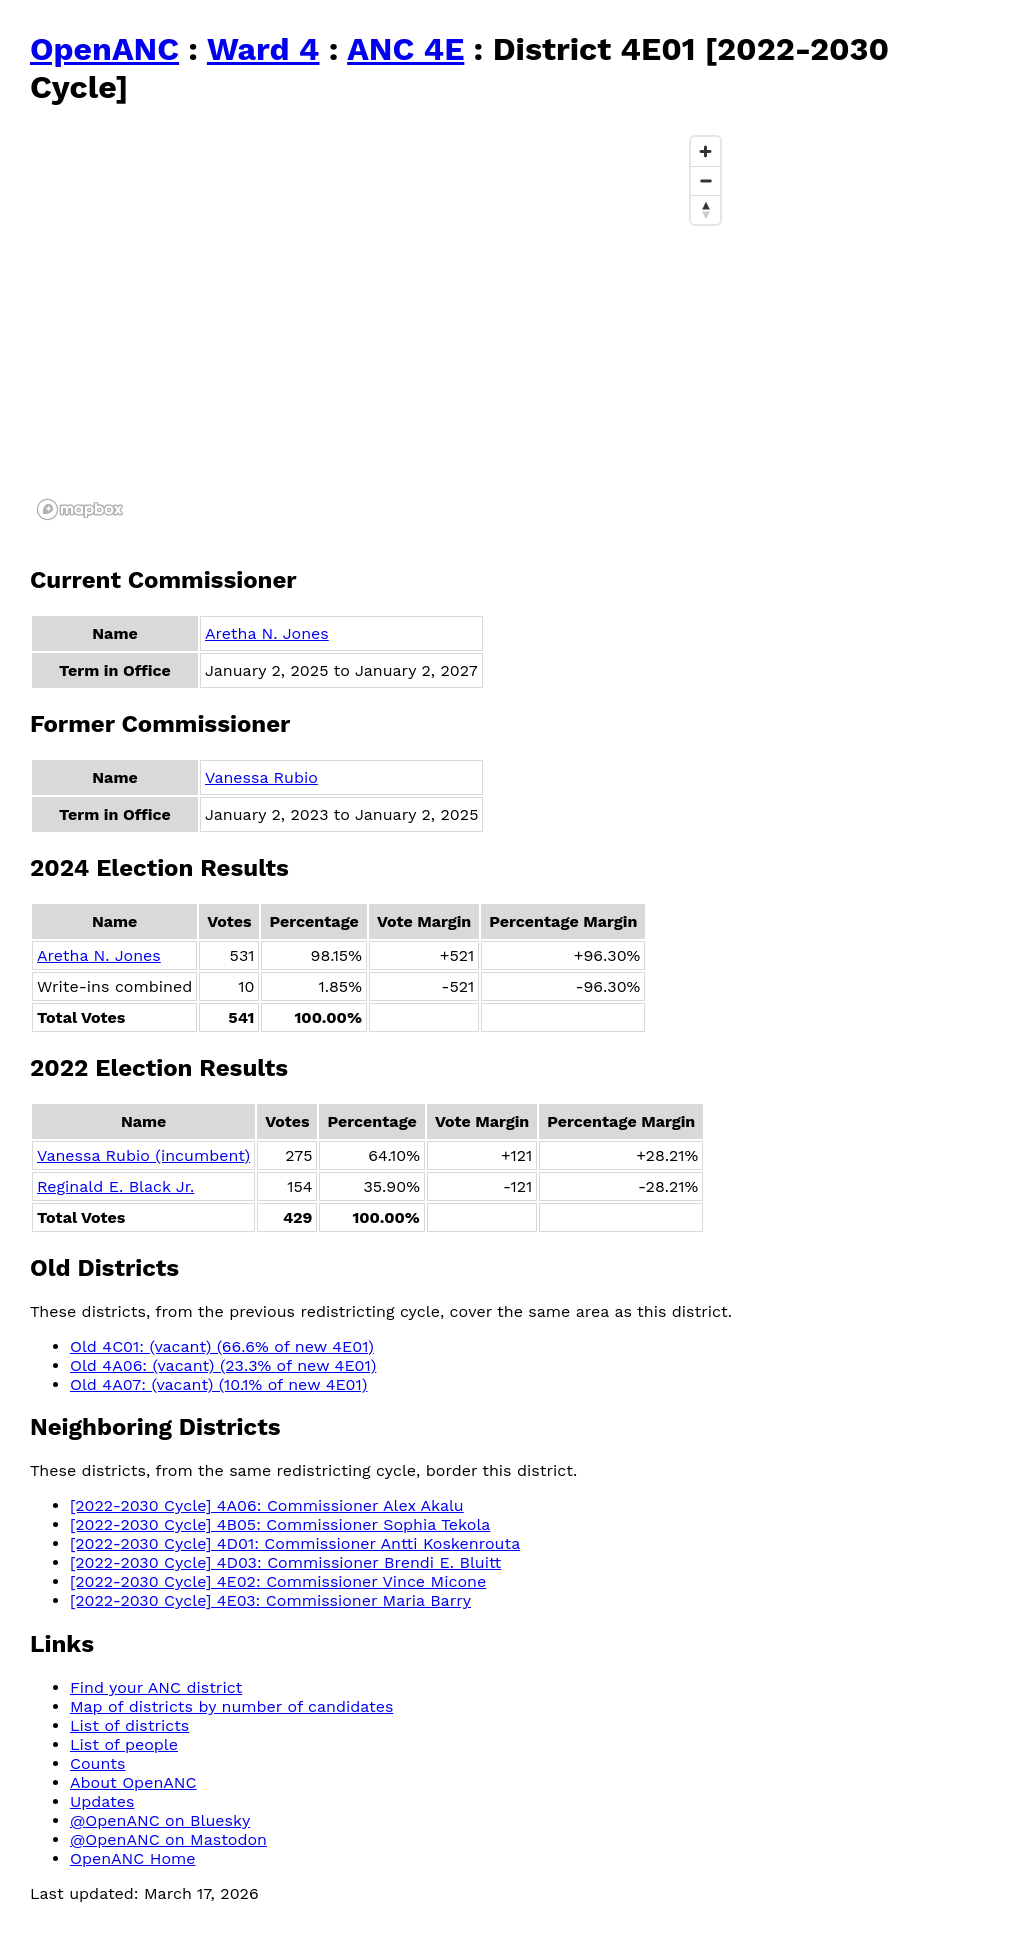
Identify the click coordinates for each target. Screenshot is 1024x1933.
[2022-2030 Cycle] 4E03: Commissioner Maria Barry (270, 1600)
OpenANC (104, 49)
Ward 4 (263, 49)
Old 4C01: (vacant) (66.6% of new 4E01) (222, 1346)
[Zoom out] (705, 180)
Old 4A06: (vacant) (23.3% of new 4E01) (223, 1365)
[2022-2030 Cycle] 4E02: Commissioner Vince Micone (278, 1581)
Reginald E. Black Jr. (115, 1186)
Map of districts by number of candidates (231, 1706)
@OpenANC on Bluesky (160, 1820)
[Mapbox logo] (80, 509)
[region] (380, 327)
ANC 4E (405, 49)
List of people (124, 1744)
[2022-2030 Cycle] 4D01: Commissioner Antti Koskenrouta (295, 1543)
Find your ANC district (156, 1687)
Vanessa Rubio (261, 777)
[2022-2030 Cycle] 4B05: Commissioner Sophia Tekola (280, 1524)
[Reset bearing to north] (705, 209)
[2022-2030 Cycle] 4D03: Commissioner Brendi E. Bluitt (285, 1562)
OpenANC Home (133, 1858)
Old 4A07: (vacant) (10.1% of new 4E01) (218, 1384)
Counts (97, 1763)
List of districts (129, 1725)
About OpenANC (133, 1782)
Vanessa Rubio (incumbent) (143, 1155)
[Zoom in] (705, 151)
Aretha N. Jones (267, 633)
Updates (102, 1801)
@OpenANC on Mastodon (168, 1839)
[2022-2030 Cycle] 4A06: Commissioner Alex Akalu (267, 1505)
